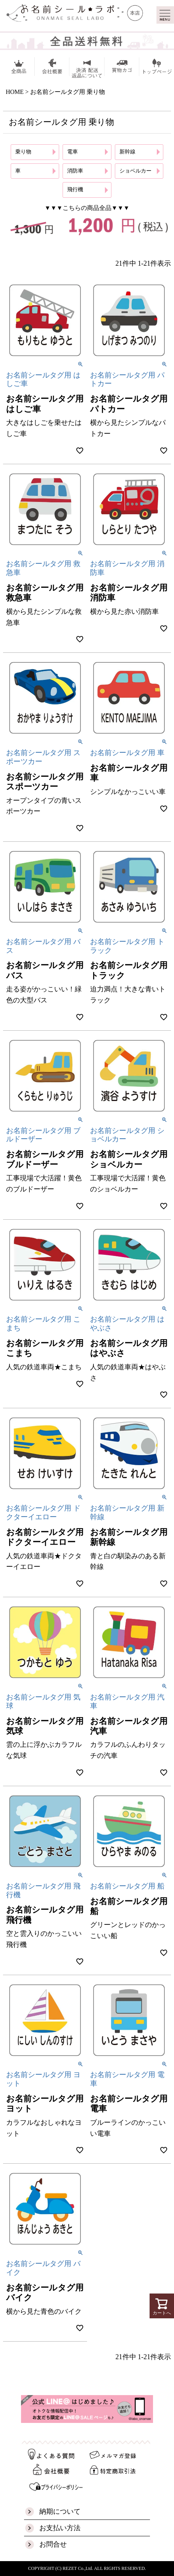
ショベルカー (135, 171)
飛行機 (75, 189)
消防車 (75, 171)
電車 (72, 152)
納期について (60, 2511)
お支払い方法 (60, 2528)
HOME (15, 92)
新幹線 (127, 152)
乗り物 (23, 152)
